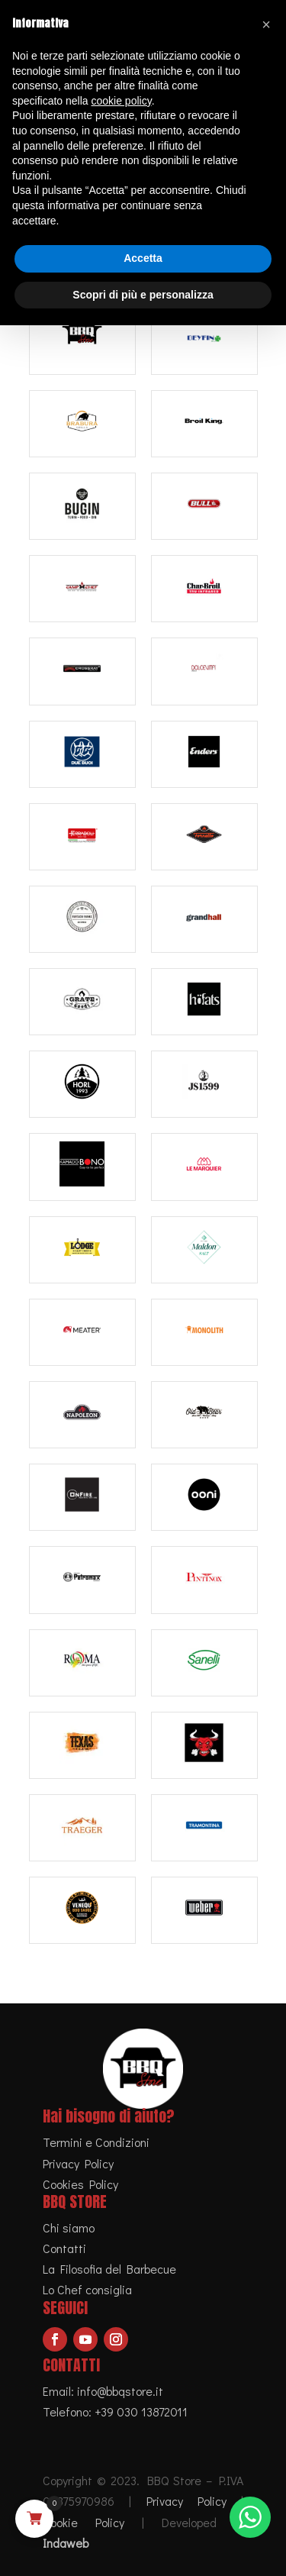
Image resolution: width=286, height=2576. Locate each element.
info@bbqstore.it (120, 2391)
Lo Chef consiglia (87, 2289)
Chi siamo (69, 2227)
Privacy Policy (78, 2163)
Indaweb (65, 2543)
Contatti (64, 2248)
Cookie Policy (83, 2522)
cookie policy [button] (122, 101)
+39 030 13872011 (141, 2411)
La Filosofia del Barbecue (109, 2269)
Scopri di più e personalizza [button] (142, 295)
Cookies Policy (80, 2184)
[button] (266, 24)
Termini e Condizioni (96, 2142)
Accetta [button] (143, 258)
